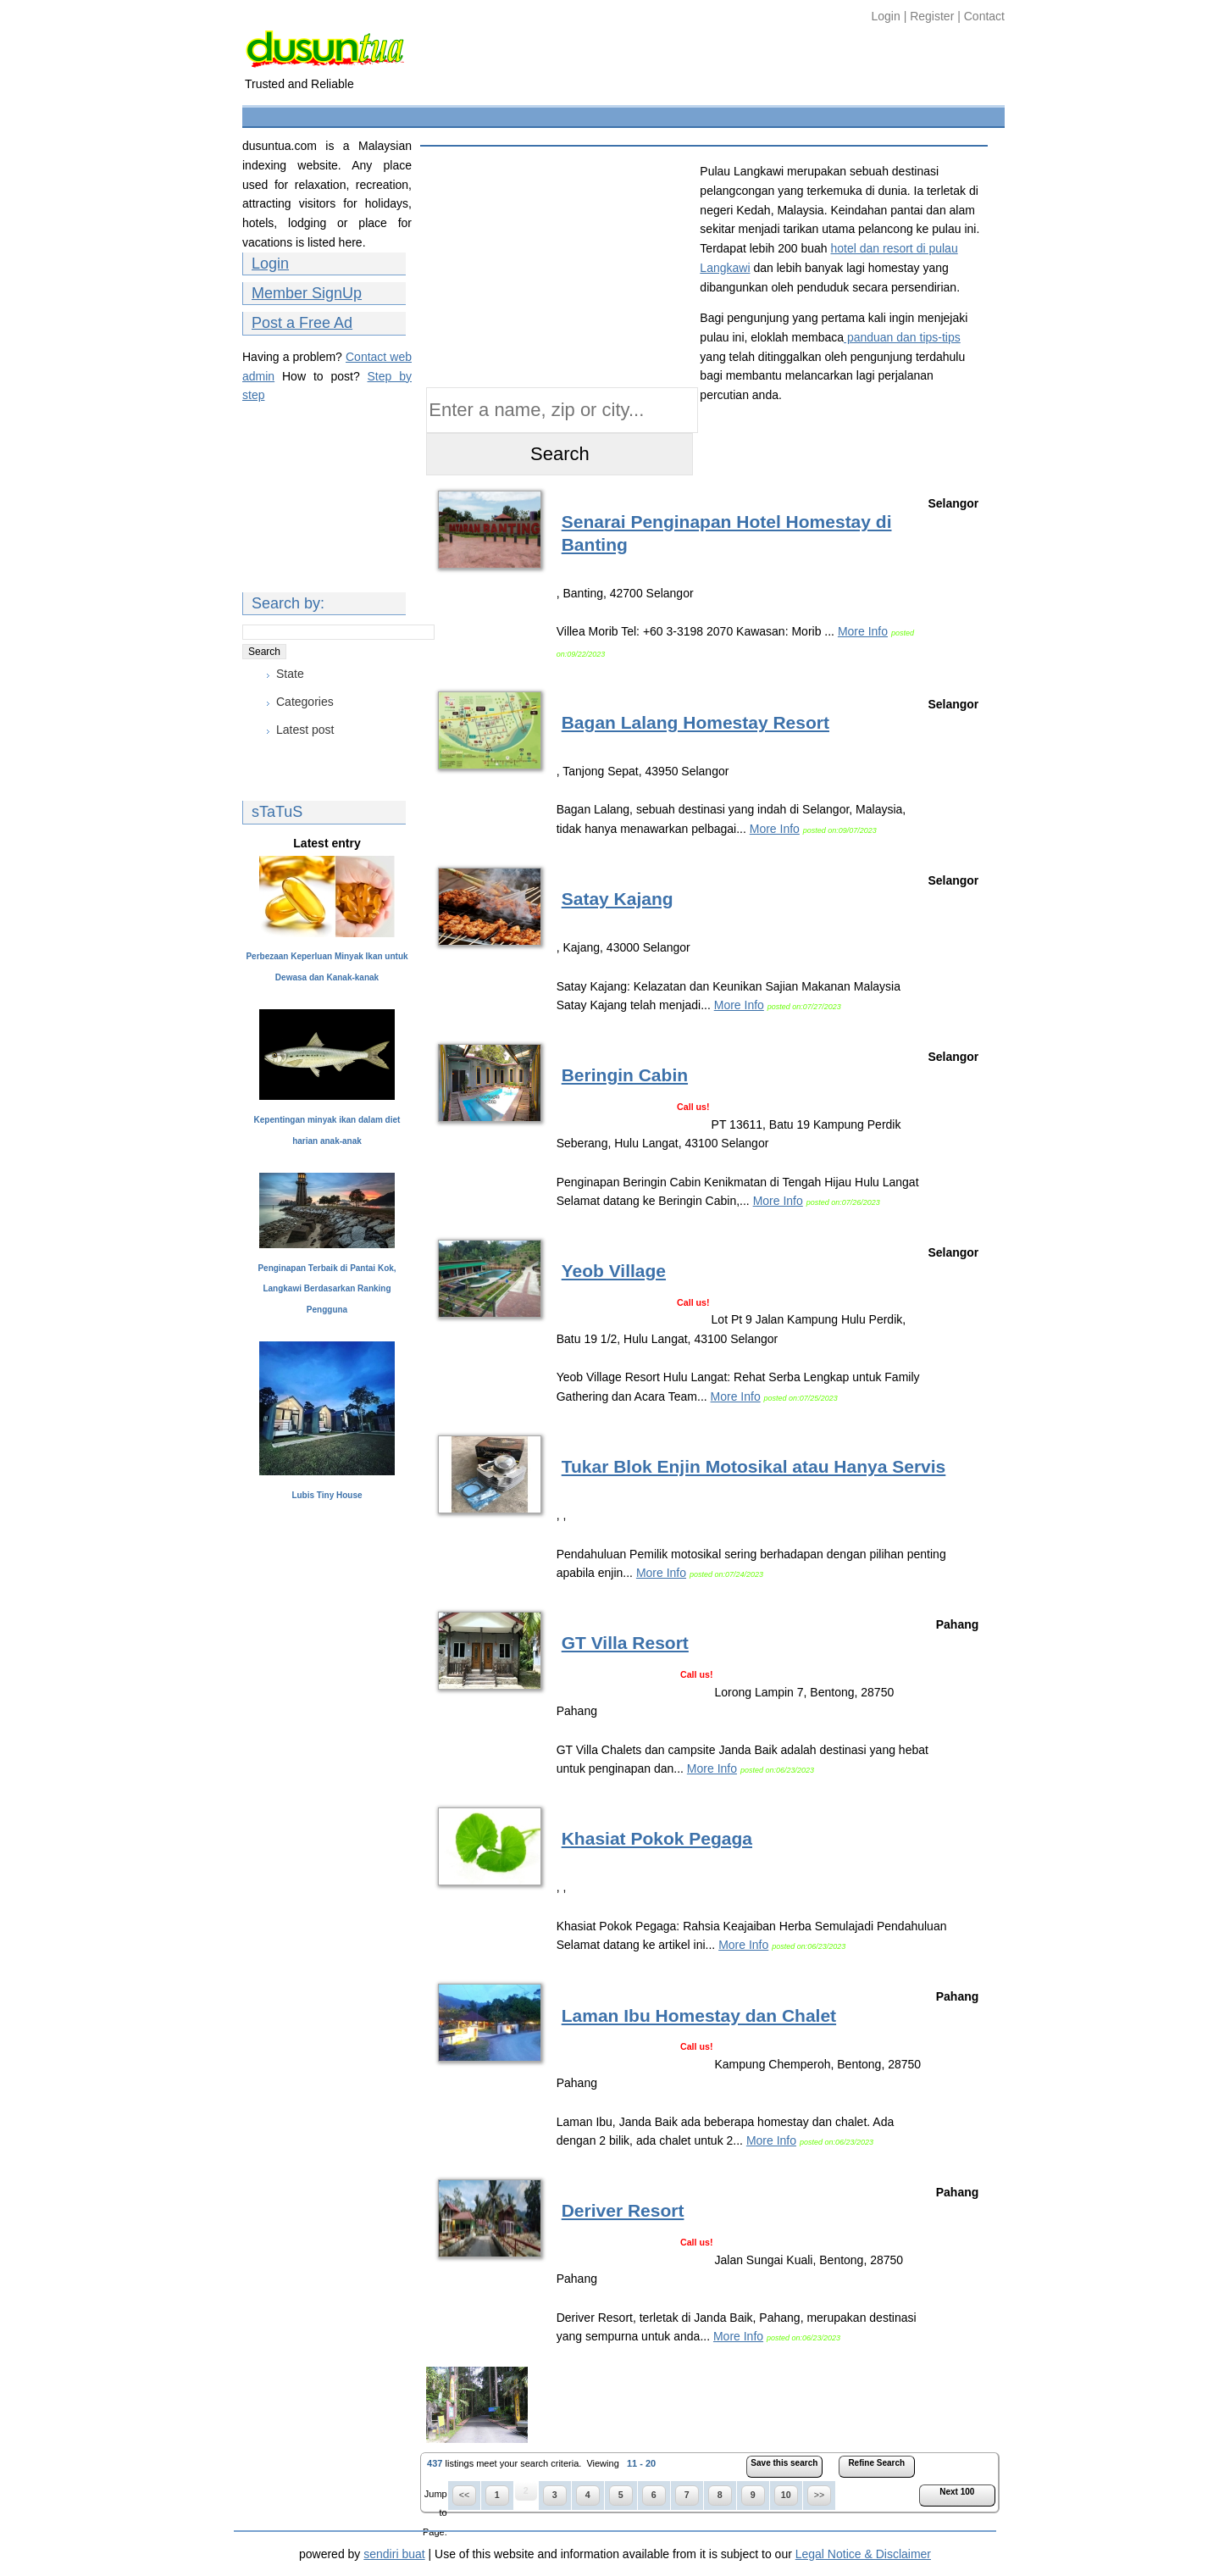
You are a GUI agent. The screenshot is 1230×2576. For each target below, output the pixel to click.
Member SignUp (307, 293)
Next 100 (956, 2491)
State (290, 673)
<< (464, 2495)
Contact (984, 16)
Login (888, 16)
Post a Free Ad (302, 322)
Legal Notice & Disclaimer (863, 2554)
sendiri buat (393, 2554)
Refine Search (876, 2463)
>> (819, 2495)
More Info (863, 631)
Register (932, 16)
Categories (305, 701)
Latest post (305, 729)
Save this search (784, 2463)
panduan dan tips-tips (902, 337)
